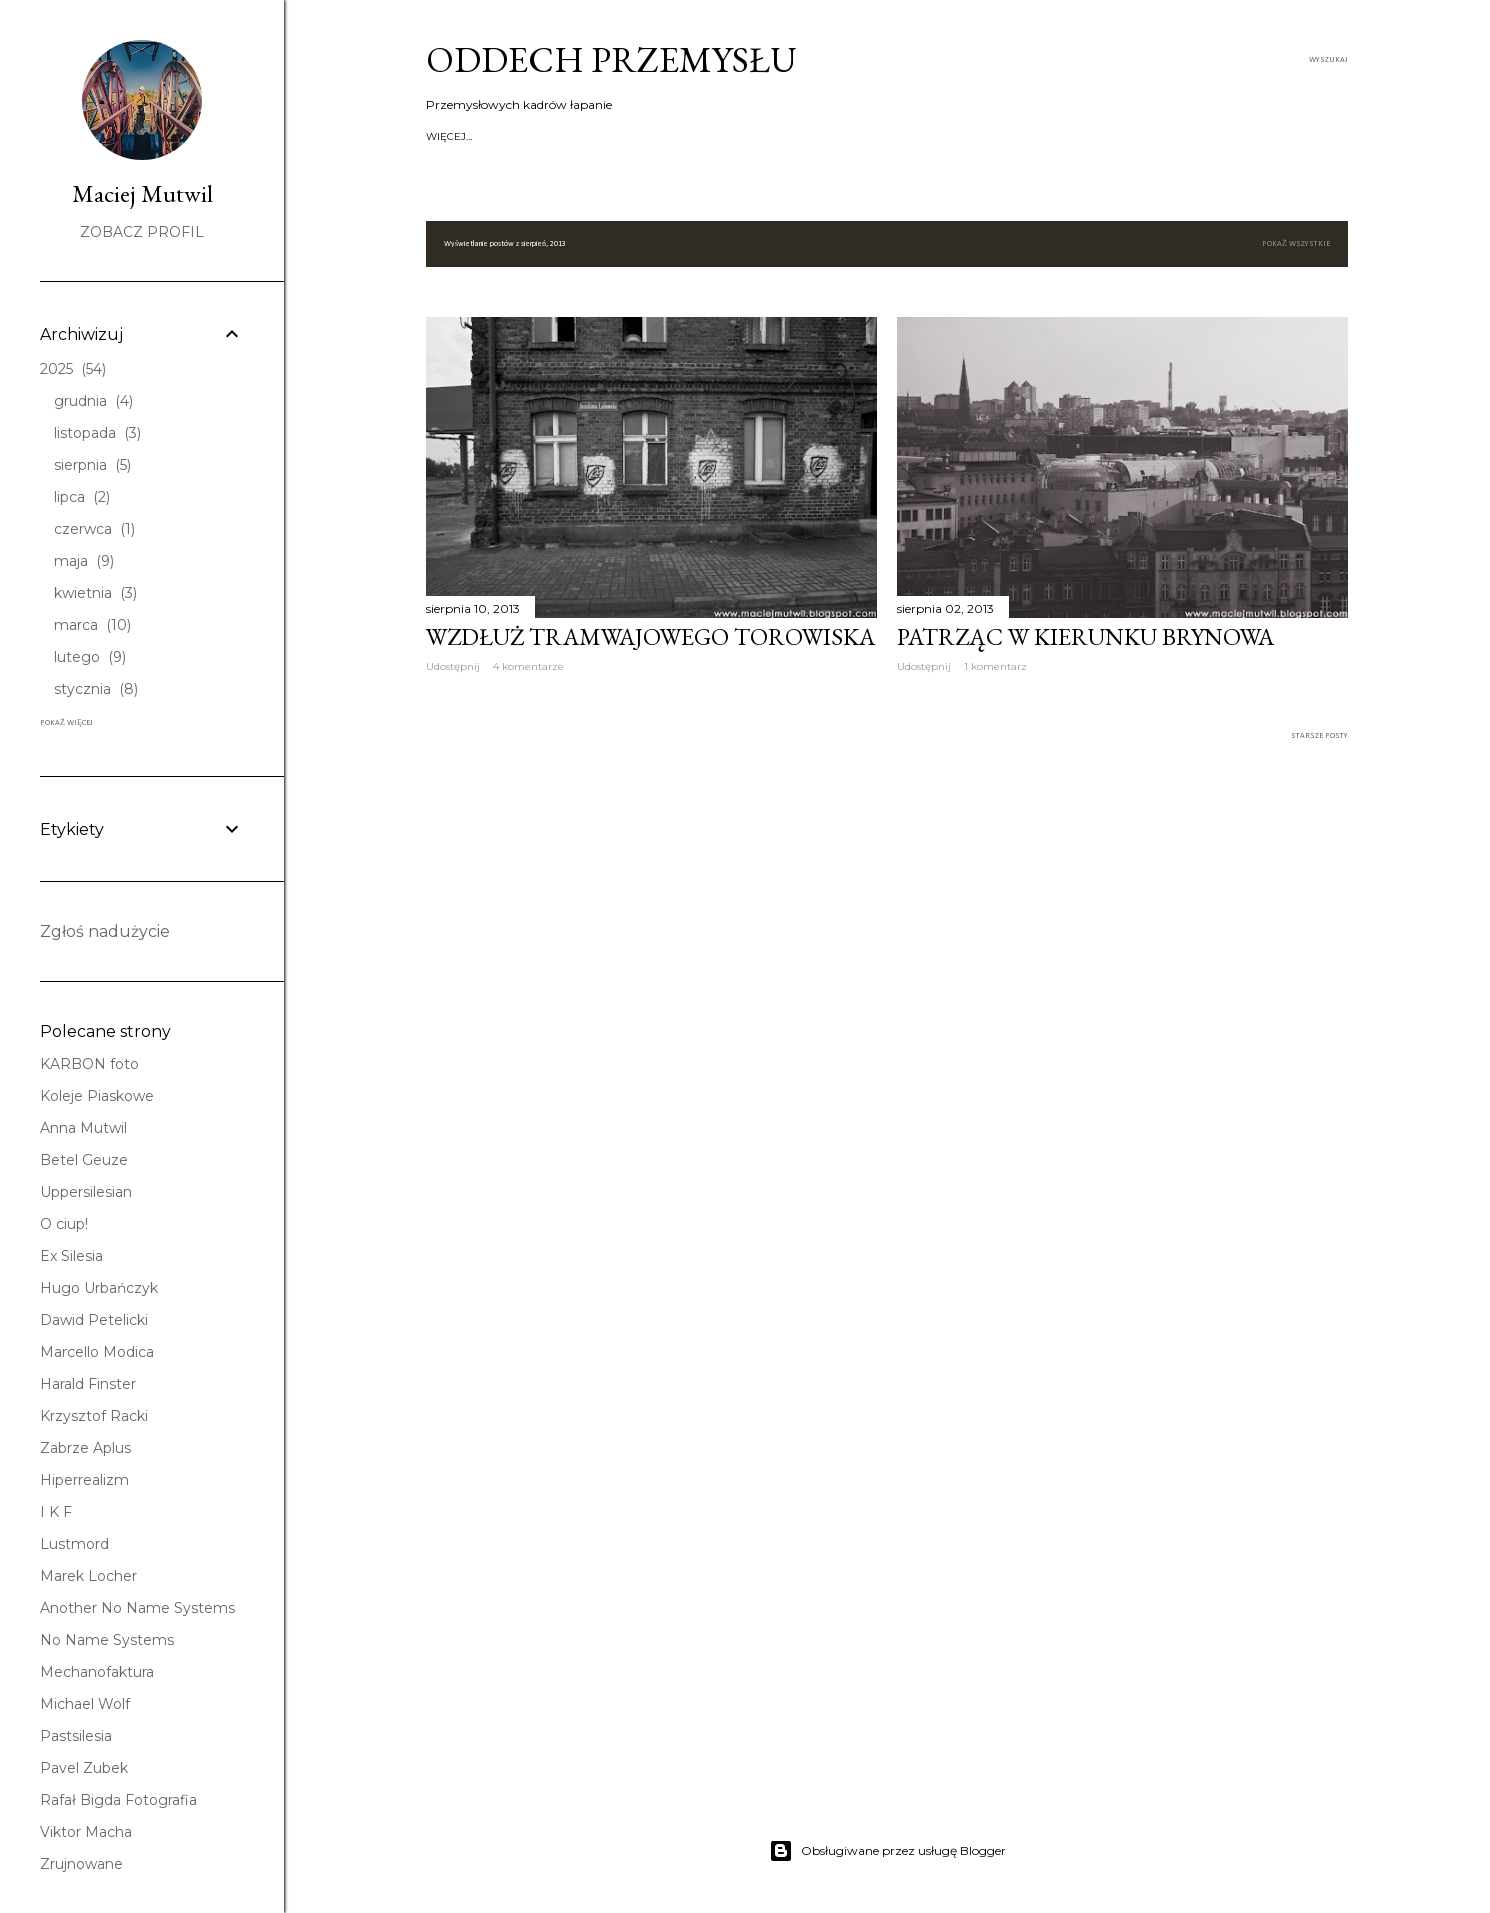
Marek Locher (88, 1576)
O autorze (557, 136)
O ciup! (64, 1224)
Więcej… (1184, 136)
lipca (82, 497)
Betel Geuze (84, 1160)
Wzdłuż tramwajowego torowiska (650, 636)
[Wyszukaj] (1328, 60)
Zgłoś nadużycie (105, 931)
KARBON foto (89, 1064)
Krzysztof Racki (94, 1416)
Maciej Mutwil (142, 193)
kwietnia (95, 593)
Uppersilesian (86, 1192)
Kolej (886, 136)
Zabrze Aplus (85, 1448)
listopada (97, 433)
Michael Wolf (85, 1704)
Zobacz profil (142, 232)
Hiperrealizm (84, 1480)
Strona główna (472, 136)
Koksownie (727, 136)
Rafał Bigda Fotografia (118, 1800)
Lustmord (74, 1544)
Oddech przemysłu (611, 59)
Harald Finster (88, 1384)
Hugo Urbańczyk (99, 1288)
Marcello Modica (97, 1352)
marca (92, 625)
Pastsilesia (76, 1736)
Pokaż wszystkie (1296, 244)
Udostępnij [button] (453, 666)
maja (84, 561)
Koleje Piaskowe (97, 1096)
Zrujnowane (81, 1864)
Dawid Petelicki (94, 1320)
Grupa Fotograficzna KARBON (999, 136)
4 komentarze (528, 666)
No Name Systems (107, 1640)
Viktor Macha (86, 1832)
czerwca (94, 529)
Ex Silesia (71, 1256)
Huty (672, 136)
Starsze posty (1319, 736)
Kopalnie (622, 136)
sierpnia (92, 465)
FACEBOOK (1123, 136)
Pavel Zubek (84, 1768)
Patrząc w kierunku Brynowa (1085, 636)
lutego (90, 657)
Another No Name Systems (137, 1608)
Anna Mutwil (83, 1128)
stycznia (96, 689)
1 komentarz (995, 666)
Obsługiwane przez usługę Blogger (887, 1851)
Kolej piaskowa (815, 136)
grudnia (93, 401)
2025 (73, 369)
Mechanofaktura (97, 1672)
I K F (56, 1512)
